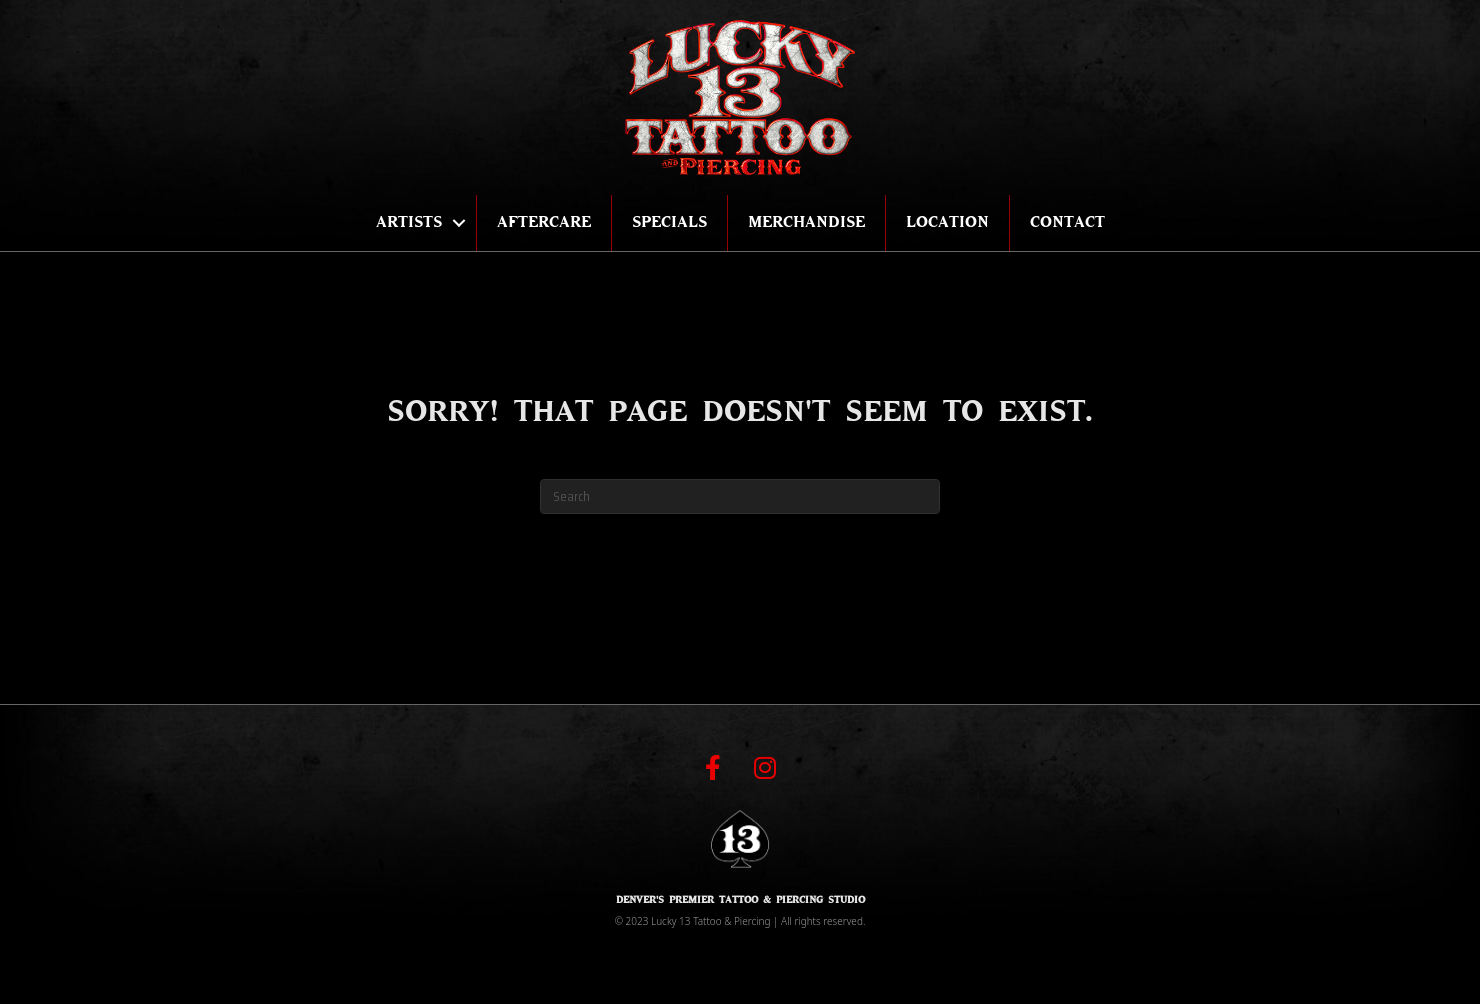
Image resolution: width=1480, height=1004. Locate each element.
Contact (1067, 222)
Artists (409, 222)
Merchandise (806, 222)
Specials (669, 222)
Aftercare (544, 222)
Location (947, 222)
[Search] (740, 496)
